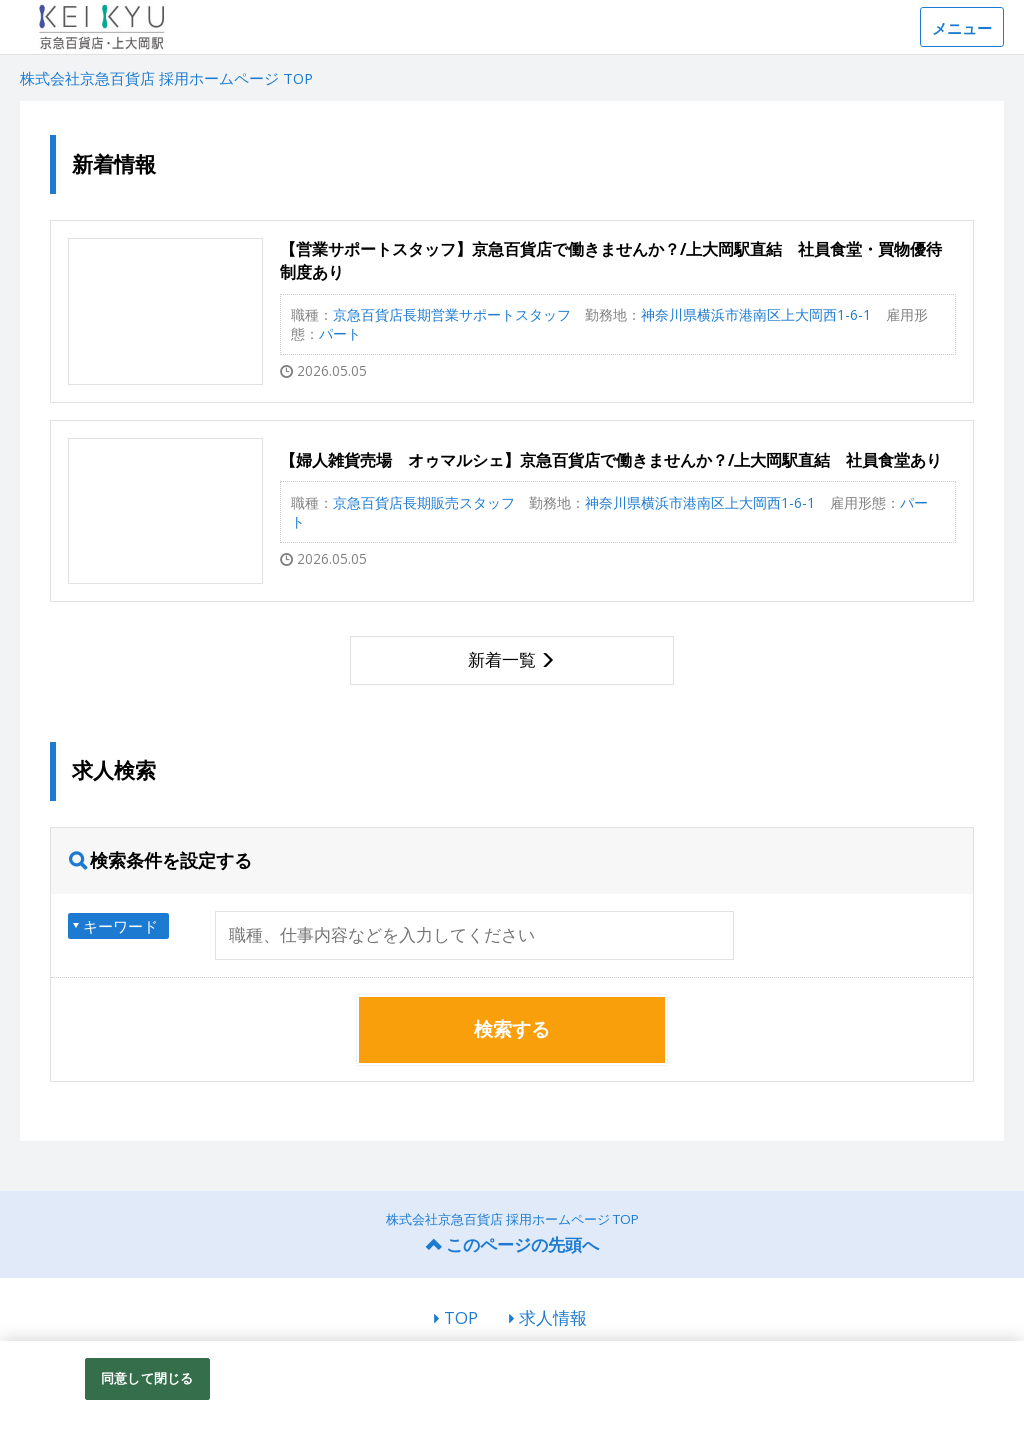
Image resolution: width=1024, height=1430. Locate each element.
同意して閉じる (147, 1378)
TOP (461, 1317)
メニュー (962, 28)
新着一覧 (502, 659)
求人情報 (553, 1317)
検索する (512, 1029)
